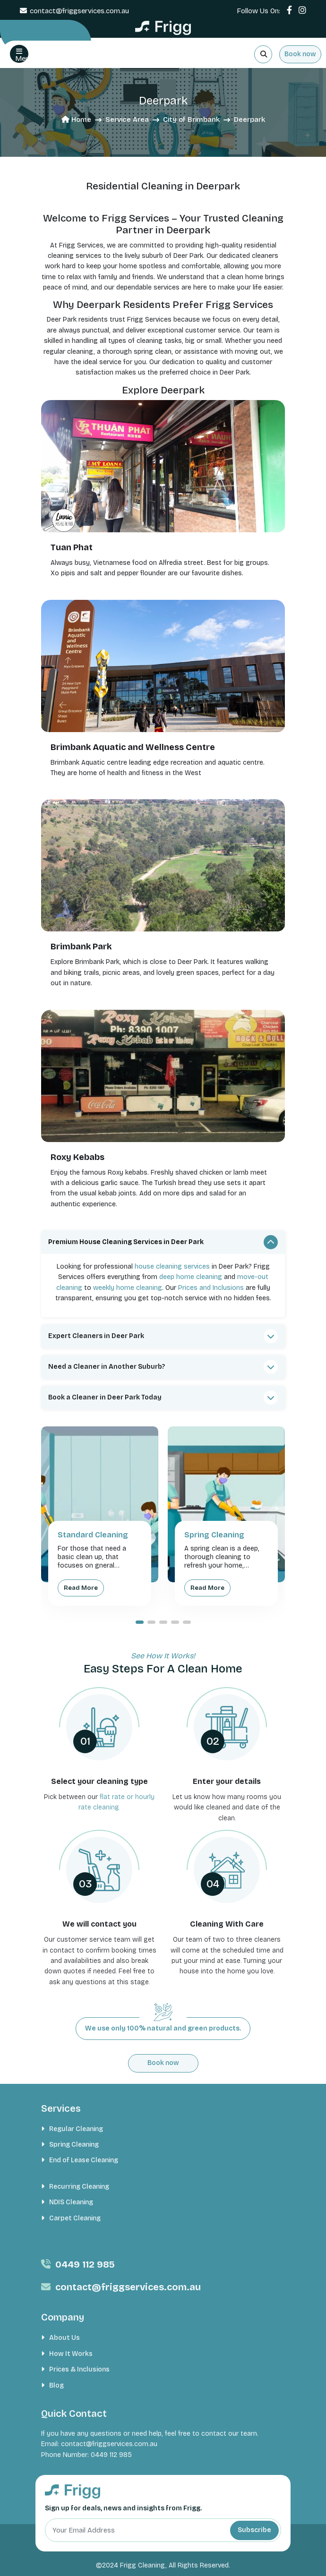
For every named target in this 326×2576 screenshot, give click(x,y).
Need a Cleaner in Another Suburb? (106, 1367)
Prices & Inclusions (79, 2369)
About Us (64, 2338)
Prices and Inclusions (211, 1288)
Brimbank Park (81, 946)
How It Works (71, 2354)
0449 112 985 (85, 2264)
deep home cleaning (190, 1277)
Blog (56, 2385)
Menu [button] (21, 55)
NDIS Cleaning (71, 2202)
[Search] (263, 54)
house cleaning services (172, 1266)
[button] (140, 1622)
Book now (300, 54)
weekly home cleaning (127, 1288)
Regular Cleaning (76, 2129)
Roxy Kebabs (77, 1157)
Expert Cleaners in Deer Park (96, 1336)
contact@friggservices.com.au (79, 11)
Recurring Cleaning (79, 2187)
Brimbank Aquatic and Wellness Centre (133, 747)
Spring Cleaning (74, 2145)
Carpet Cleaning (75, 2218)
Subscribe (254, 2530)
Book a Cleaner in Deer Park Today (105, 1397)
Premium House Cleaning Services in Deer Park (126, 1242)
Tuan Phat (72, 547)
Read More (81, 1588)
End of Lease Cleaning (83, 2160)
